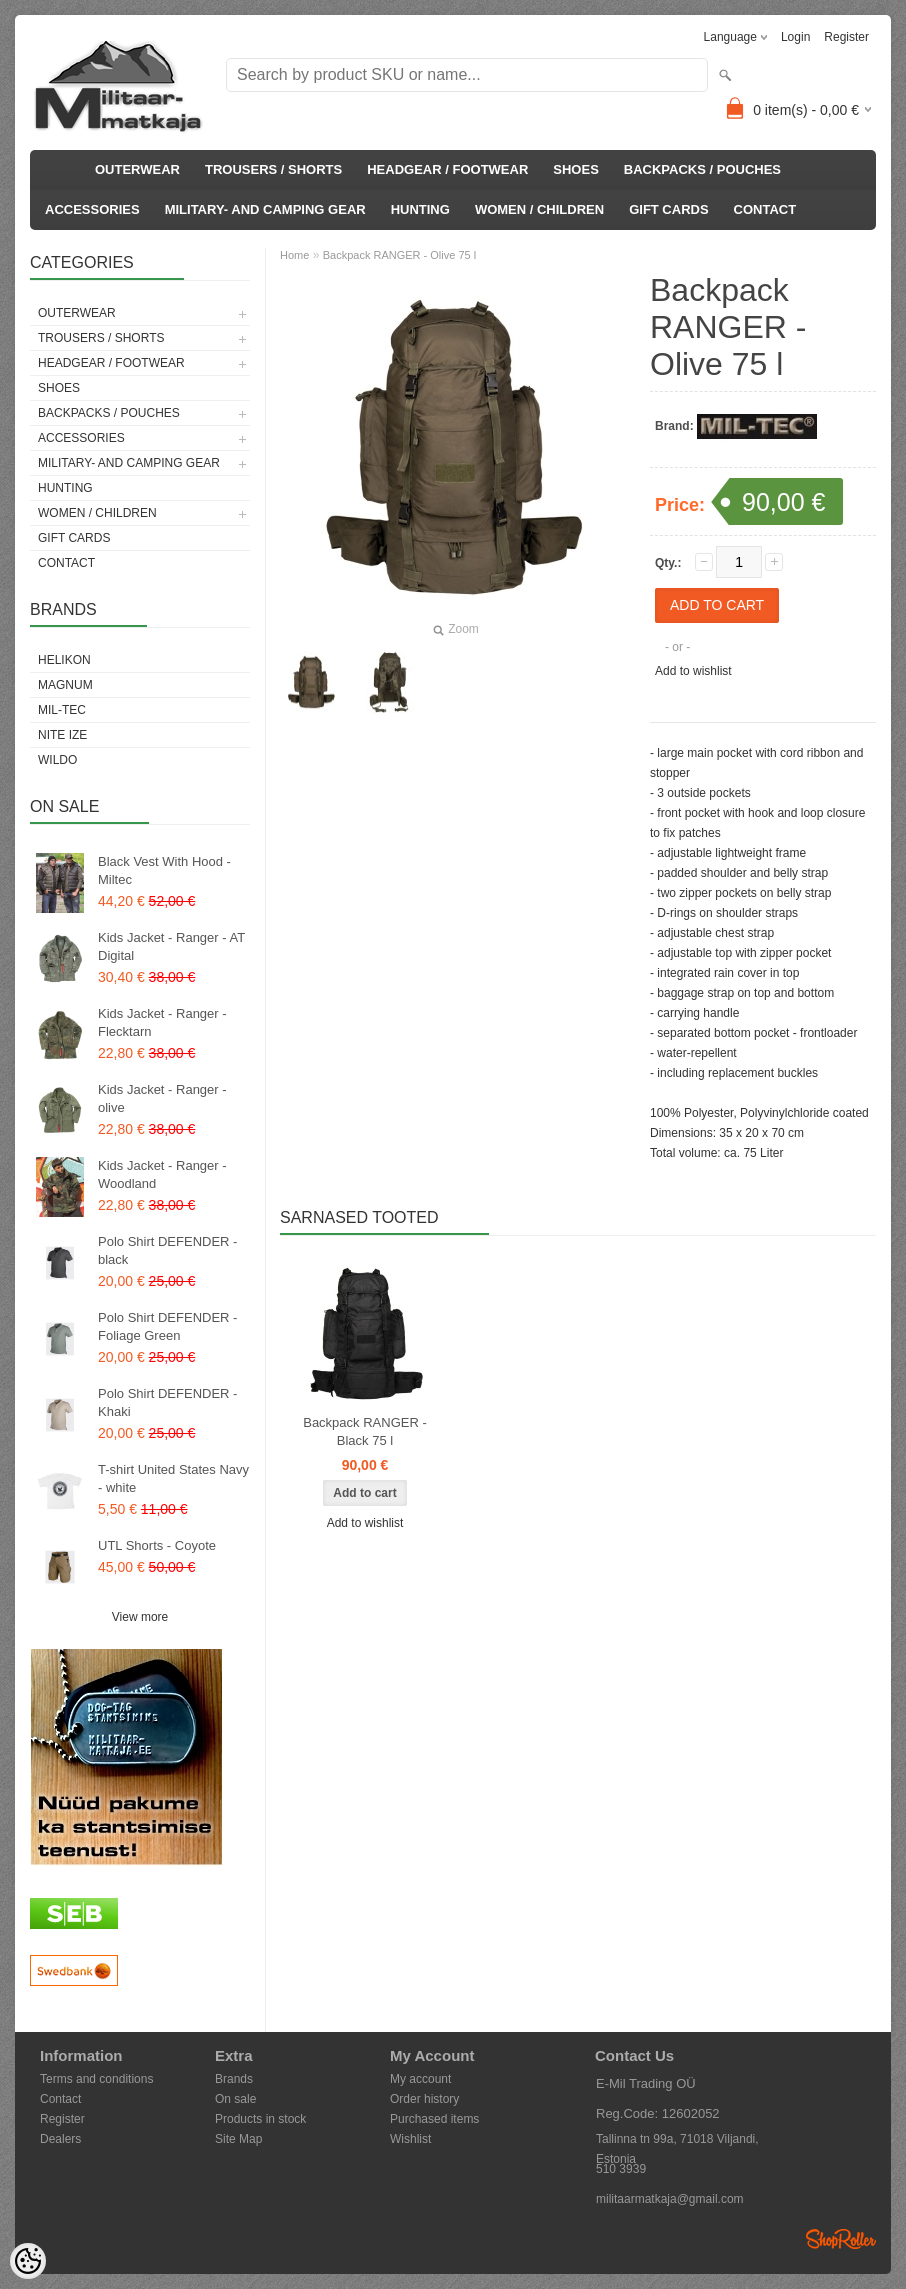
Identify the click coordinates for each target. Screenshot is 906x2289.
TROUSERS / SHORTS (273, 169)
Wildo (57, 760)
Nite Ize (62, 735)
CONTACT (765, 209)
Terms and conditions (96, 2079)
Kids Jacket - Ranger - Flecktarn (162, 1022)
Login (795, 37)
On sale (235, 2099)
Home (294, 255)
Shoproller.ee (841, 2239)
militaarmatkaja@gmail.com (670, 2199)
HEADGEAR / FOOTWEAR (447, 169)
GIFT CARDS (668, 209)
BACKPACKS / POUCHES (702, 169)
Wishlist (410, 2139)
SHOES (576, 169)
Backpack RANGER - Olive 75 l (399, 255)
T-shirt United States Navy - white (173, 1478)
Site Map (238, 2139)
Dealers (60, 2139)
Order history (424, 2099)
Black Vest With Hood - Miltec (164, 870)
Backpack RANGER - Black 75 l (365, 1431)
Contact (60, 2099)
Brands (234, 2079)
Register (846, 37)
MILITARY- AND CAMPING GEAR (265, 209)
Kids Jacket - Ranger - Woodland (162, 1174)
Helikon (64, 660)
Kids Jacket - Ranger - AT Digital (171, 946)
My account (420, 2079)
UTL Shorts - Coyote (157, 1545)
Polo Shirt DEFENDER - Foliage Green (167, 1326)
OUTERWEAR (137, 169)
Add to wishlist (693, 671)
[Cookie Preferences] (28, 2261)
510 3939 (621, 2169)
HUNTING (420, 209)
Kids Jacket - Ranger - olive (162, 1098)
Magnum (65, 685)
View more (140, 1617)
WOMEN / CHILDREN (539, 209)
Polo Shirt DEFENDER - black (167, 1250)
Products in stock (260, 2119)
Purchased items (434, 2119)
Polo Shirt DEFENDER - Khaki (167, 1402)
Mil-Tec (62, 710)
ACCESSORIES (92, 209)
